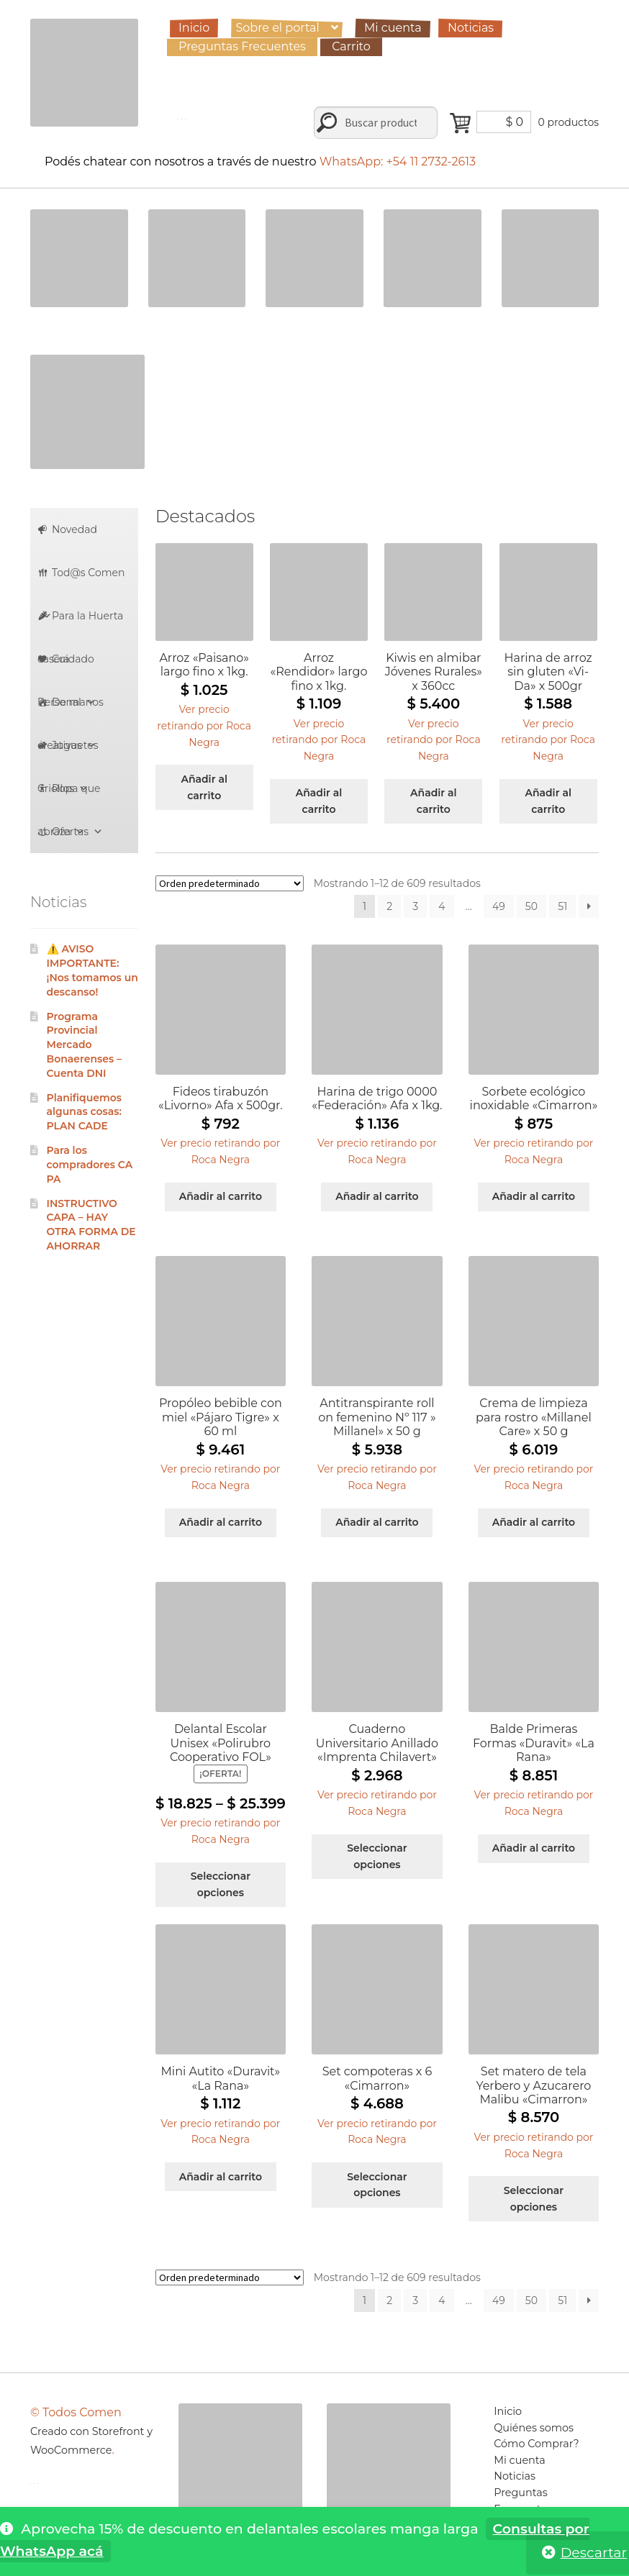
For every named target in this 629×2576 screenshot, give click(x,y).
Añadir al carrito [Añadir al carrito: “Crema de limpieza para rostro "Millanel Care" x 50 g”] (533, 1522)
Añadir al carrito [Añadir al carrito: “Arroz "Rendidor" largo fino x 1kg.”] (319, 801)
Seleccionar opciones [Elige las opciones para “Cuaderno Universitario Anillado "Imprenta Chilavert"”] (377, 1856)
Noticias (471, 28)
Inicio (193, 28)
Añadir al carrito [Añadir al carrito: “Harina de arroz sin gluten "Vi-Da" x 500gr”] (548, 801)
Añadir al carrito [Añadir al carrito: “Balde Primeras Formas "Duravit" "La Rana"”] (533, 1848)
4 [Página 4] (441, 906)
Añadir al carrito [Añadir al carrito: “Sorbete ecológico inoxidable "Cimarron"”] (533, 1196)
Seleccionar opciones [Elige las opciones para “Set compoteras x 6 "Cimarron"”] (377, 2185)
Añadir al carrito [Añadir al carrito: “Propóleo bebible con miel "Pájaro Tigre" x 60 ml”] (220, 1522)
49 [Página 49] (498, 906)
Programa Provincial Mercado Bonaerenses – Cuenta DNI (84, 1045)
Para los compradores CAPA (90, 1164)
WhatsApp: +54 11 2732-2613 (400, 161)
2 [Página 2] (389, 906)
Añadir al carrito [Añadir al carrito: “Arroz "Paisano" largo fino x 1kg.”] (204, 787)
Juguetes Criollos (68, 753)
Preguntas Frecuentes (242, 46)
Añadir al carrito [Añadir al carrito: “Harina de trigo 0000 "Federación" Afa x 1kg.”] (376, 1196)
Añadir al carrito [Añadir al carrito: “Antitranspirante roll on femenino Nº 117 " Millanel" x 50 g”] (376, 1522)
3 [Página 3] (415, 906)
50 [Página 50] (531, 906)
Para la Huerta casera (80, 623)
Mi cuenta (393, 28)
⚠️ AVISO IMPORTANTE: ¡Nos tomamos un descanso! (92, 970)
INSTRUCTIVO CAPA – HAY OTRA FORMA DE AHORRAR (91, 1224)
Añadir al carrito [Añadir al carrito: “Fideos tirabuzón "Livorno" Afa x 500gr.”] (220, 1196)
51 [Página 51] (562, 906)
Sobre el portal (277, 28)
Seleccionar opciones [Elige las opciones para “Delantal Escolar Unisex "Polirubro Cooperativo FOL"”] (220, 1884)
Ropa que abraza (69, 796)
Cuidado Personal (66, 666)
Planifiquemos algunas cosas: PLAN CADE (84, 1112)
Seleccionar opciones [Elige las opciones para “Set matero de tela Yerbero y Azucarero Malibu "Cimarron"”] (534, 2198)
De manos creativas (70, 710)
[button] (204, 723)
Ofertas (77, 831)
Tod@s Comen (83, 580)
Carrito (351, 46)
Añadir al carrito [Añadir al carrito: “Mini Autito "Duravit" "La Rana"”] (220, 2176)
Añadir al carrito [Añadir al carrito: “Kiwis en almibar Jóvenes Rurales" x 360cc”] (433, 801)
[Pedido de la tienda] (229, 883)
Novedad (74, 529)
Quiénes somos (534, 2427)
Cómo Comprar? (536, 2443)
